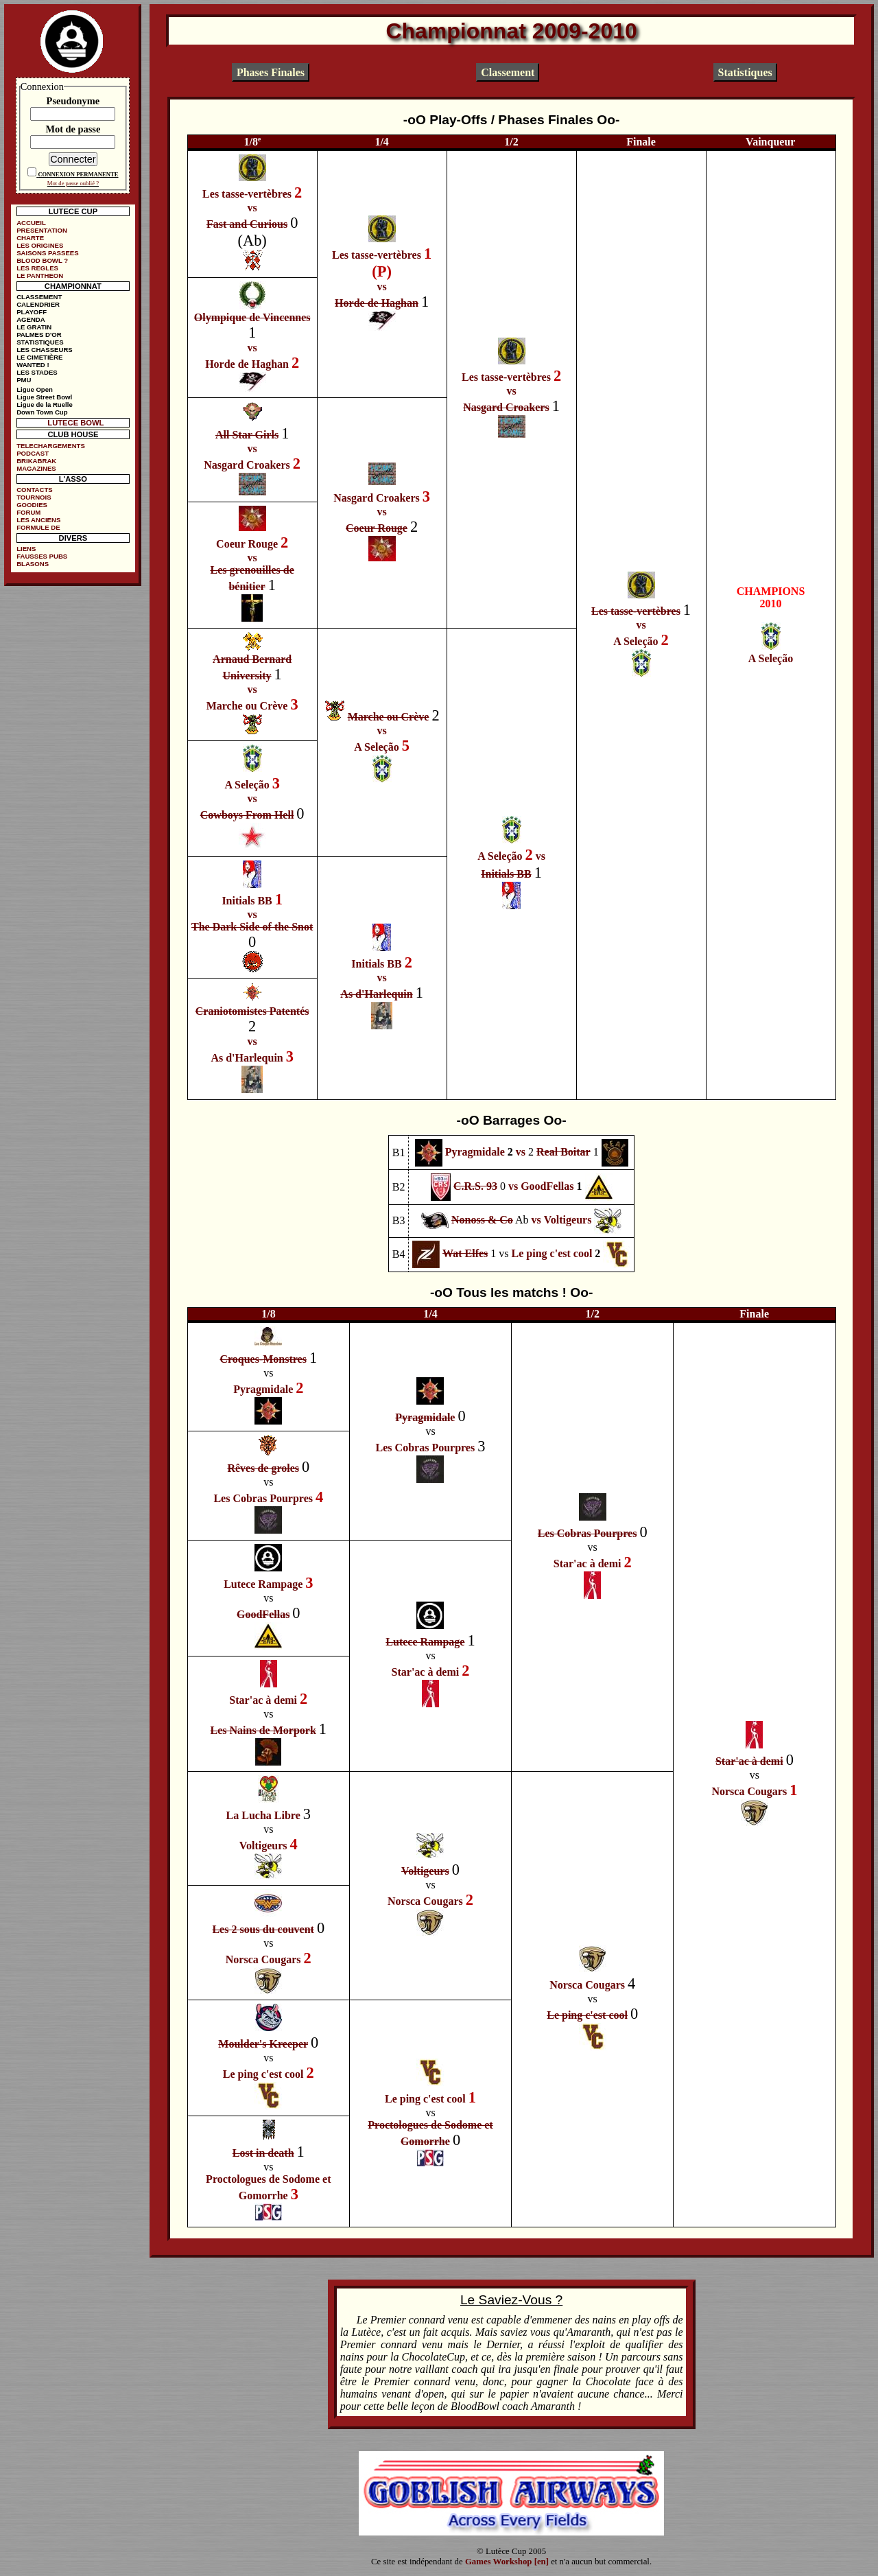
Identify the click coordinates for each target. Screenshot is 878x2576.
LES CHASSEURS (44, 349)
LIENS (26, 548)
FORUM (28, 512)
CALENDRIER (38, 304)
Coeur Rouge (376, 528)
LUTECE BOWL (75, 423)
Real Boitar (563, 1151)
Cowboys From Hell (247, 815)
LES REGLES (37, 268)
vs (252, 207)
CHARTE (30, 238)
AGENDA (30, 319)
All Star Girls (246, 435)
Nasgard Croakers (506, 407)
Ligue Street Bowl (44, 397)
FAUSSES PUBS (41, 556)
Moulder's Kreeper (263, 2044)
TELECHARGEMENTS (50, 445)
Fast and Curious (246, 224)
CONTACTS (34, 489)
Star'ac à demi (587, 1563)
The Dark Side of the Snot (252, 927)
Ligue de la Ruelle (44, 404)
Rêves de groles (263, 1468)
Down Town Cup (41, 412)
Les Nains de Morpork (263, 1730)
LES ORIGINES (39, 245)
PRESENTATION (41, 230)
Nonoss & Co (482, 1220)
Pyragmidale (475, 1151)
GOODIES (31, 504)
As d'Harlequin (376, 994)
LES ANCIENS (38, 520)
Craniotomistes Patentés (252, 1011)
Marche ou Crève (247, 706)
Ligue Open (34, 389)
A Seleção (635, 641)
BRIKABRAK (36, 461)
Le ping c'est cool (552, 1253)
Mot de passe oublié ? (73, 183)
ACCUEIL (31, 222)
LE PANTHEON (39, 275)
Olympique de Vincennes (252, 317)
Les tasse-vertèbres (247, 194)
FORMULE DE (38, 527)
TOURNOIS (33, 497)
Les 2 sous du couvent (262, 1929)
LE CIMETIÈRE (39, 357)
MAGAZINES (36, 468)
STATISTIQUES (39, 342)
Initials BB (506, 874)
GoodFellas (547, 1186)
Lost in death (263, 2153)
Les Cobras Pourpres (425, 1447)
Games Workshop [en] (507, 2561)
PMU (23, 380)
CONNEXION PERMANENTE (78, 174)
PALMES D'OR (39, 334)
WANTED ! (32, 364)
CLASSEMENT (39, 297)
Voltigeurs (568, 1220)
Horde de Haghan (376, 303)
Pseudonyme (73, 100)
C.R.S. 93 (475, 1186)
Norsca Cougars (749, 1791)
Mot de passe (72, 129)
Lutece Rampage (263, 1584)
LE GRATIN (33, 327)
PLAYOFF (31, 312)
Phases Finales (271, 72)
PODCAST (32, 453)
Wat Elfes (465, 1253)
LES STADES (37, 372)
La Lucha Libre (263, 1815)
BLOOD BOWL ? (42, 260)
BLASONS (32, 563)
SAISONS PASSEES (47, 253)
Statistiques (745, 72)
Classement (507, 72)
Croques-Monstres (263, 1359)
